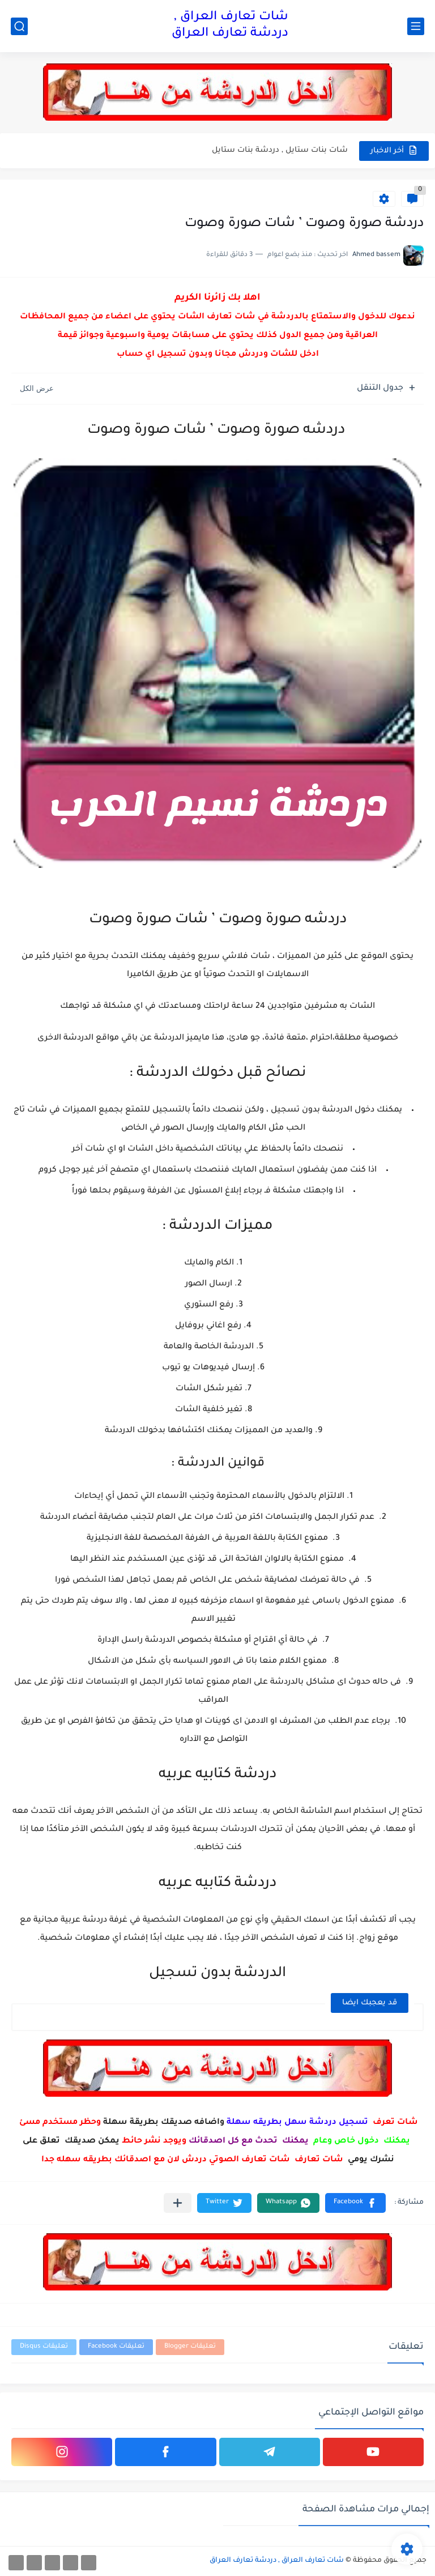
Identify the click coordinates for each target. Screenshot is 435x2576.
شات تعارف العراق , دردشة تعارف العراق (230, 26)
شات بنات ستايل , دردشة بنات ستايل (280, 150)
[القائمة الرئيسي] (415, 26)
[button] (355, 2203)
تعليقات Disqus (44, 2347)
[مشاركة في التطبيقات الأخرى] (177, 2203)
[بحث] (19, 26)
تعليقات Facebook (116, 2347)
